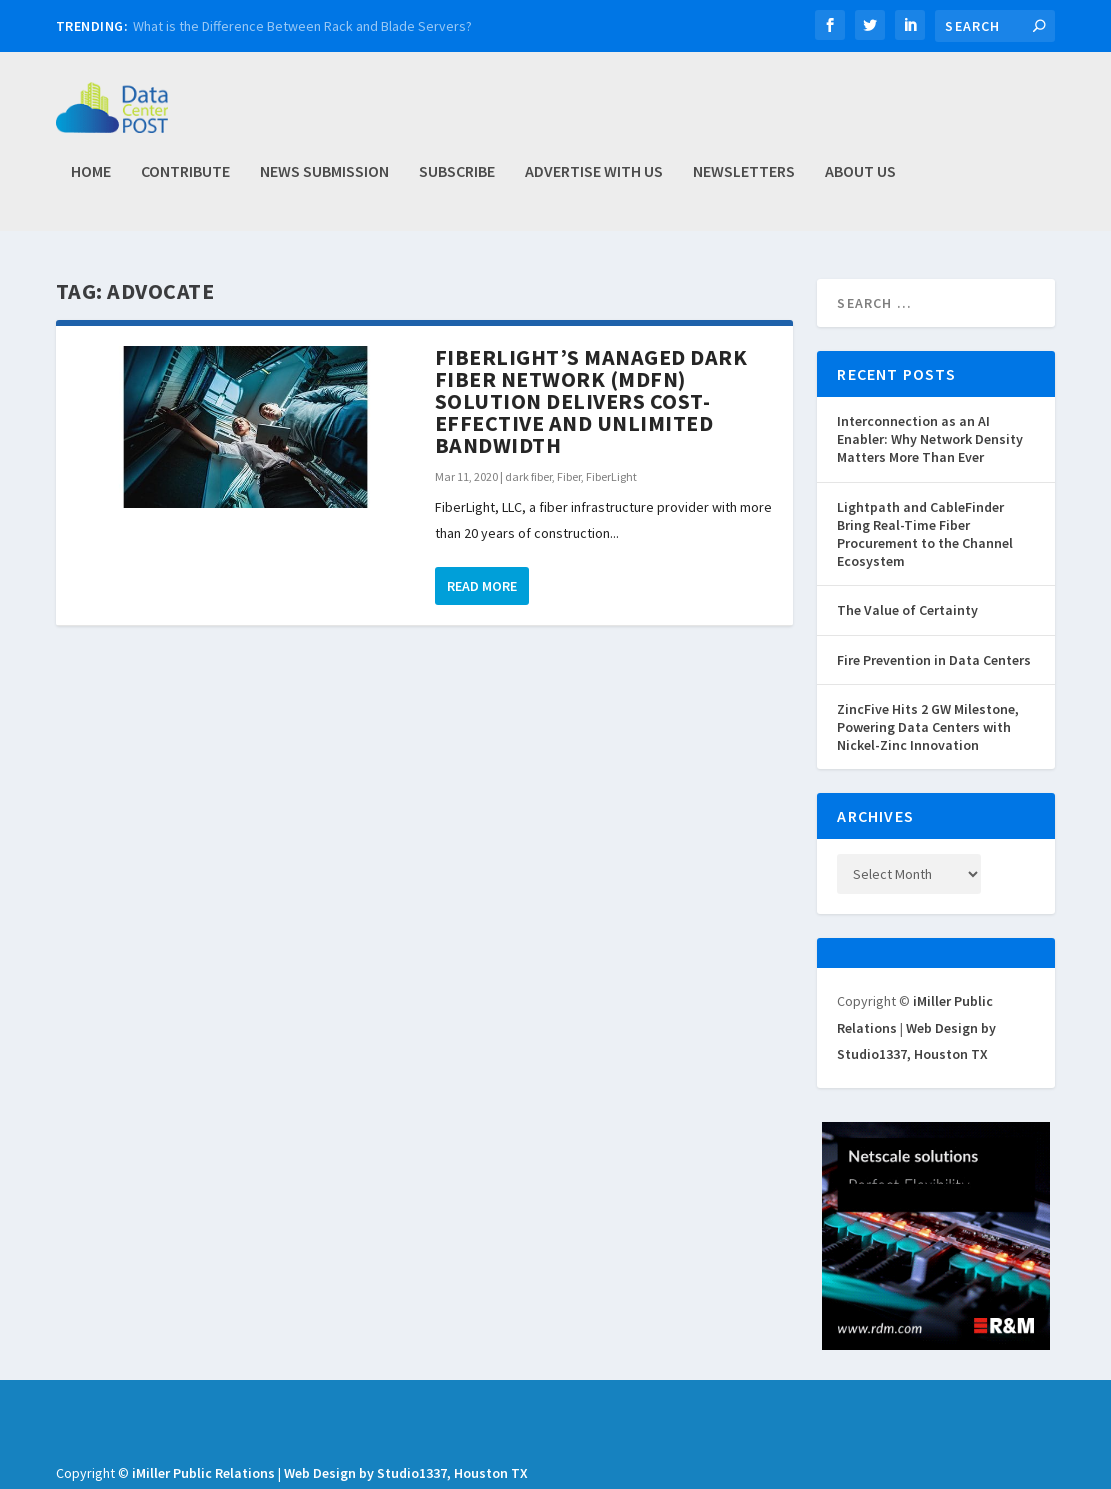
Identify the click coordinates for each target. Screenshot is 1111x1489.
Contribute (185, 181)
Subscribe (457, 181)
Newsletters (744, 181)
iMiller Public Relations (203, 1474)
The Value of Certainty (907, 611)
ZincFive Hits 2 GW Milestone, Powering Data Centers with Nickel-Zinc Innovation (928, 728)
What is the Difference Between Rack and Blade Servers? (302, 26)
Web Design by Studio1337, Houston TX (406, 1474)
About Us (860, 181)
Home (91, 181)
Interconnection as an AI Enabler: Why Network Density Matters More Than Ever (930, 440)
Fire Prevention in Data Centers (934, 661)
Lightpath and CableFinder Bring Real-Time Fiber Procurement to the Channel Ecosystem (925, 535)
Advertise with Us (594, 181)
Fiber (569, 477)
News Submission (324, 181)
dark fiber (528, 477)
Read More (482, 587)
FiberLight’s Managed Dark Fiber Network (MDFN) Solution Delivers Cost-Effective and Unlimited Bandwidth (591, 402)
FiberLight (611, 477)
